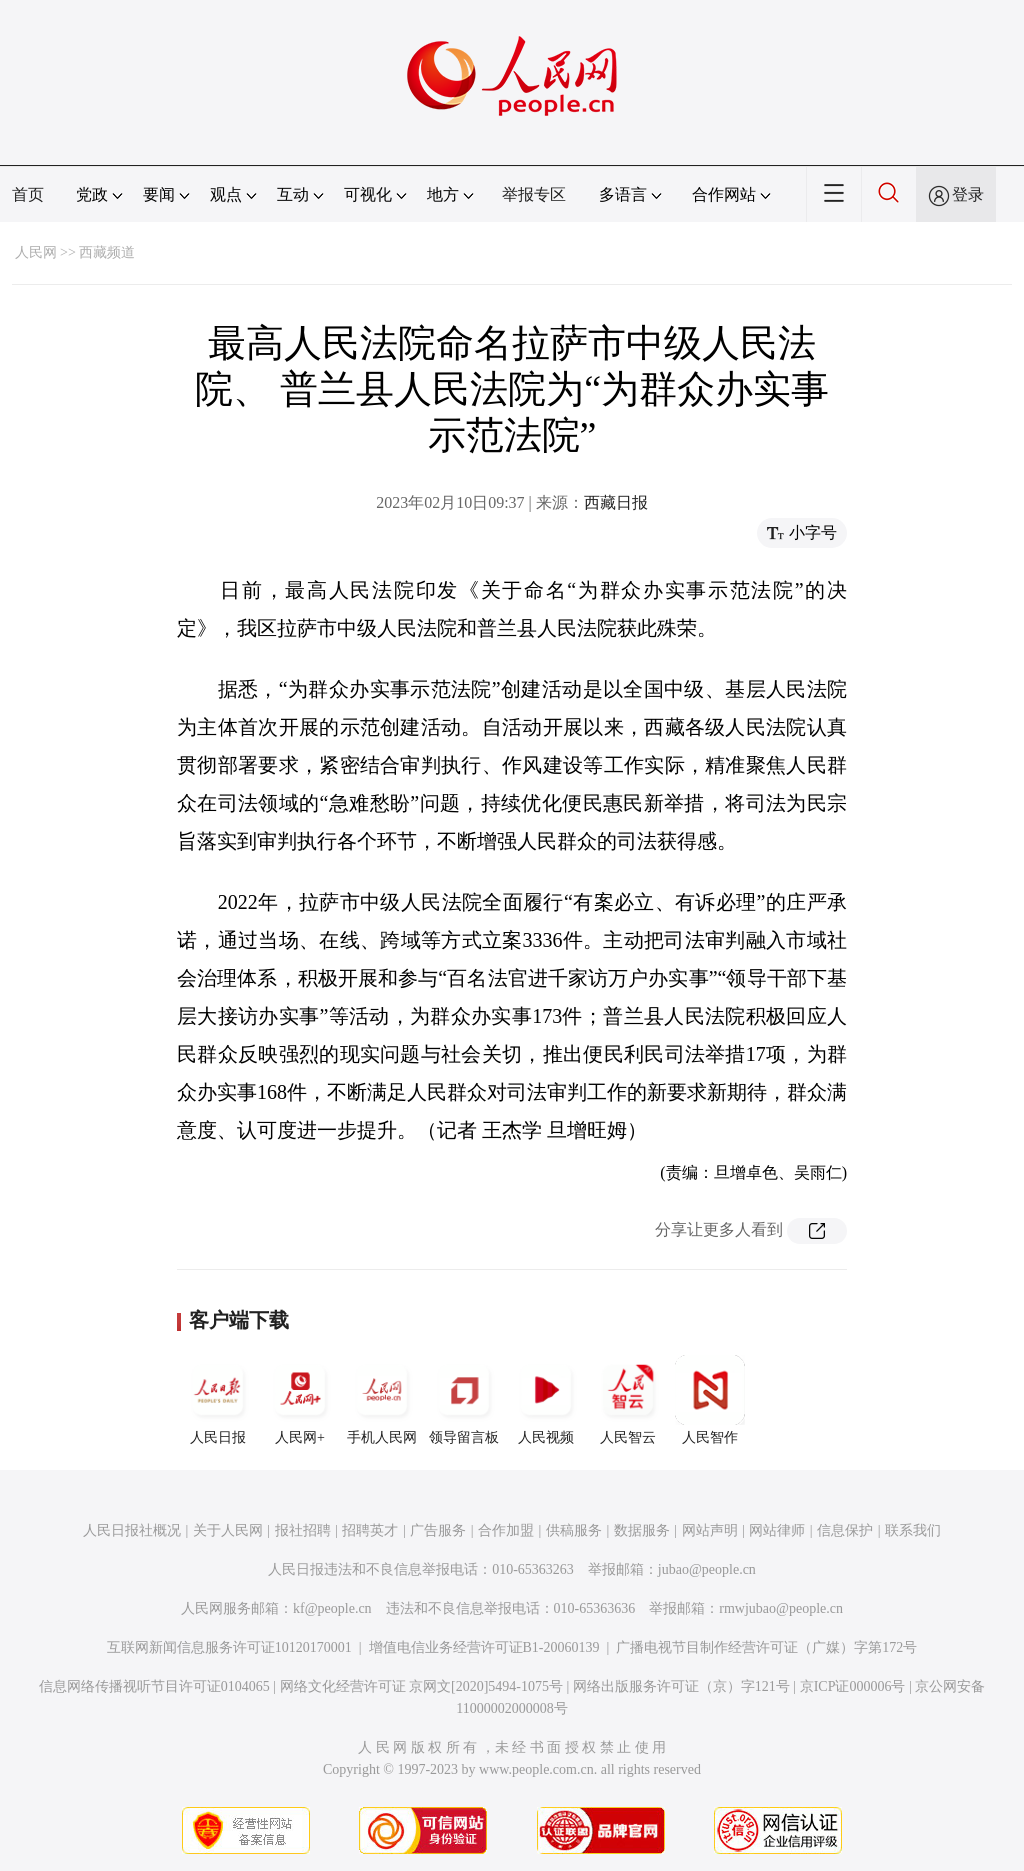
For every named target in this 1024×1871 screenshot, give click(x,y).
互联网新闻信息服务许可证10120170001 (229, 1647)
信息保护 (845, 1530)
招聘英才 (370, 1530)
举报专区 (534, 194)
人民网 (36, 252)
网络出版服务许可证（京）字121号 (681, 1686)
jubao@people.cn (707, 1569)
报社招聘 (303, 1530)
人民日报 (218, 1400)
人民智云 (628, 1400)
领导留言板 (464, 1400)
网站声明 (710, 1530)
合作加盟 (506, 1530)
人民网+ (300, 1400)
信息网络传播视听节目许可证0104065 (154, 1686)
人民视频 (546, 1400)
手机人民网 (382, 1400)
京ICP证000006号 (853, 1686)
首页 (28, 194)
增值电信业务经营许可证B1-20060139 (484, 1647)
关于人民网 (228, 1530)
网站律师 (777, 1530)
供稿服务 (574, 1530)
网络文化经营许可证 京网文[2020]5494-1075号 (422, 1686)
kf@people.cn (332, 1608)
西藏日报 (616, 502)
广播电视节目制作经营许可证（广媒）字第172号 (766, 1647)
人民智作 (710, 1400)
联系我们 (913, 1530)
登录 (968, 194)
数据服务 (642, 1530)
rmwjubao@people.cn (781, 1608)
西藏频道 (107, 252)
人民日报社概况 (132, 1530)
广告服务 (438, 1530)
